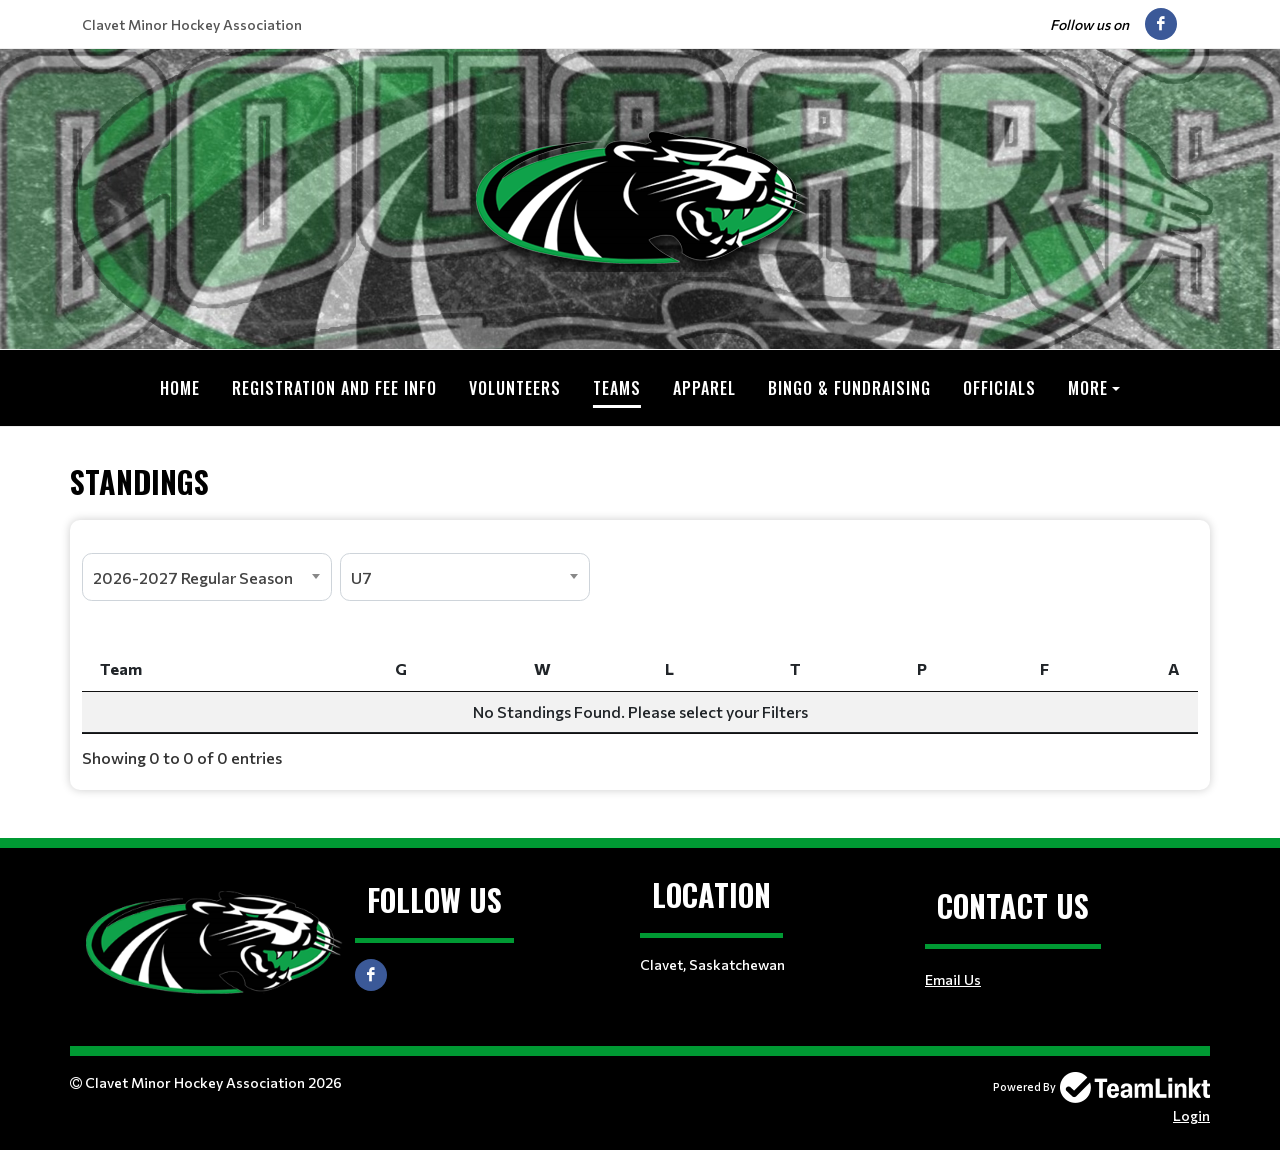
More (1088, 388)
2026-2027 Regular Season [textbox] (193, 576)
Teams (617, 388)
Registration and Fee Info (334, 388)
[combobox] (207, 576)
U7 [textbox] (361, 576)
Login (1191, 1114)
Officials (999, 388)
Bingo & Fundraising (849, 388)
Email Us (953, 978)
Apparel (704, 388)
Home (180, 388)
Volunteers (515, 388)
